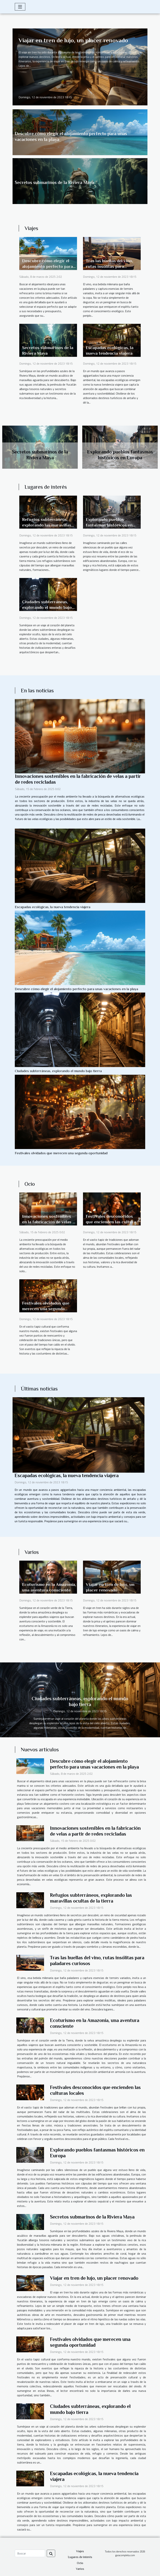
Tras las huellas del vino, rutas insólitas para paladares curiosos (109, 266)
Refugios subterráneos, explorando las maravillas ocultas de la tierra (46, 525)
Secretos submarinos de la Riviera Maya (54, 182)
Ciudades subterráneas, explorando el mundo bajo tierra (47, 607)
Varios (80, 2569)
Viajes (80, 2551)
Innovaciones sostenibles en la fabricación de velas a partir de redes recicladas (48, 1222)
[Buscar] (30, 2553)
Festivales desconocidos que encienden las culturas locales (112, 1222)
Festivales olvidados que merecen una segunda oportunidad (61, 1153)
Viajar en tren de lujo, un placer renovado (73, 40)
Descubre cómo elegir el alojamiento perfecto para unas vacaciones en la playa (49, 266)
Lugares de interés (80, 2557)
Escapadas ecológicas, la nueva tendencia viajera (52, 907)
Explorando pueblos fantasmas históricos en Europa (109, 525)
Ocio (80, 2563)
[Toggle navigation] (20, 6)
